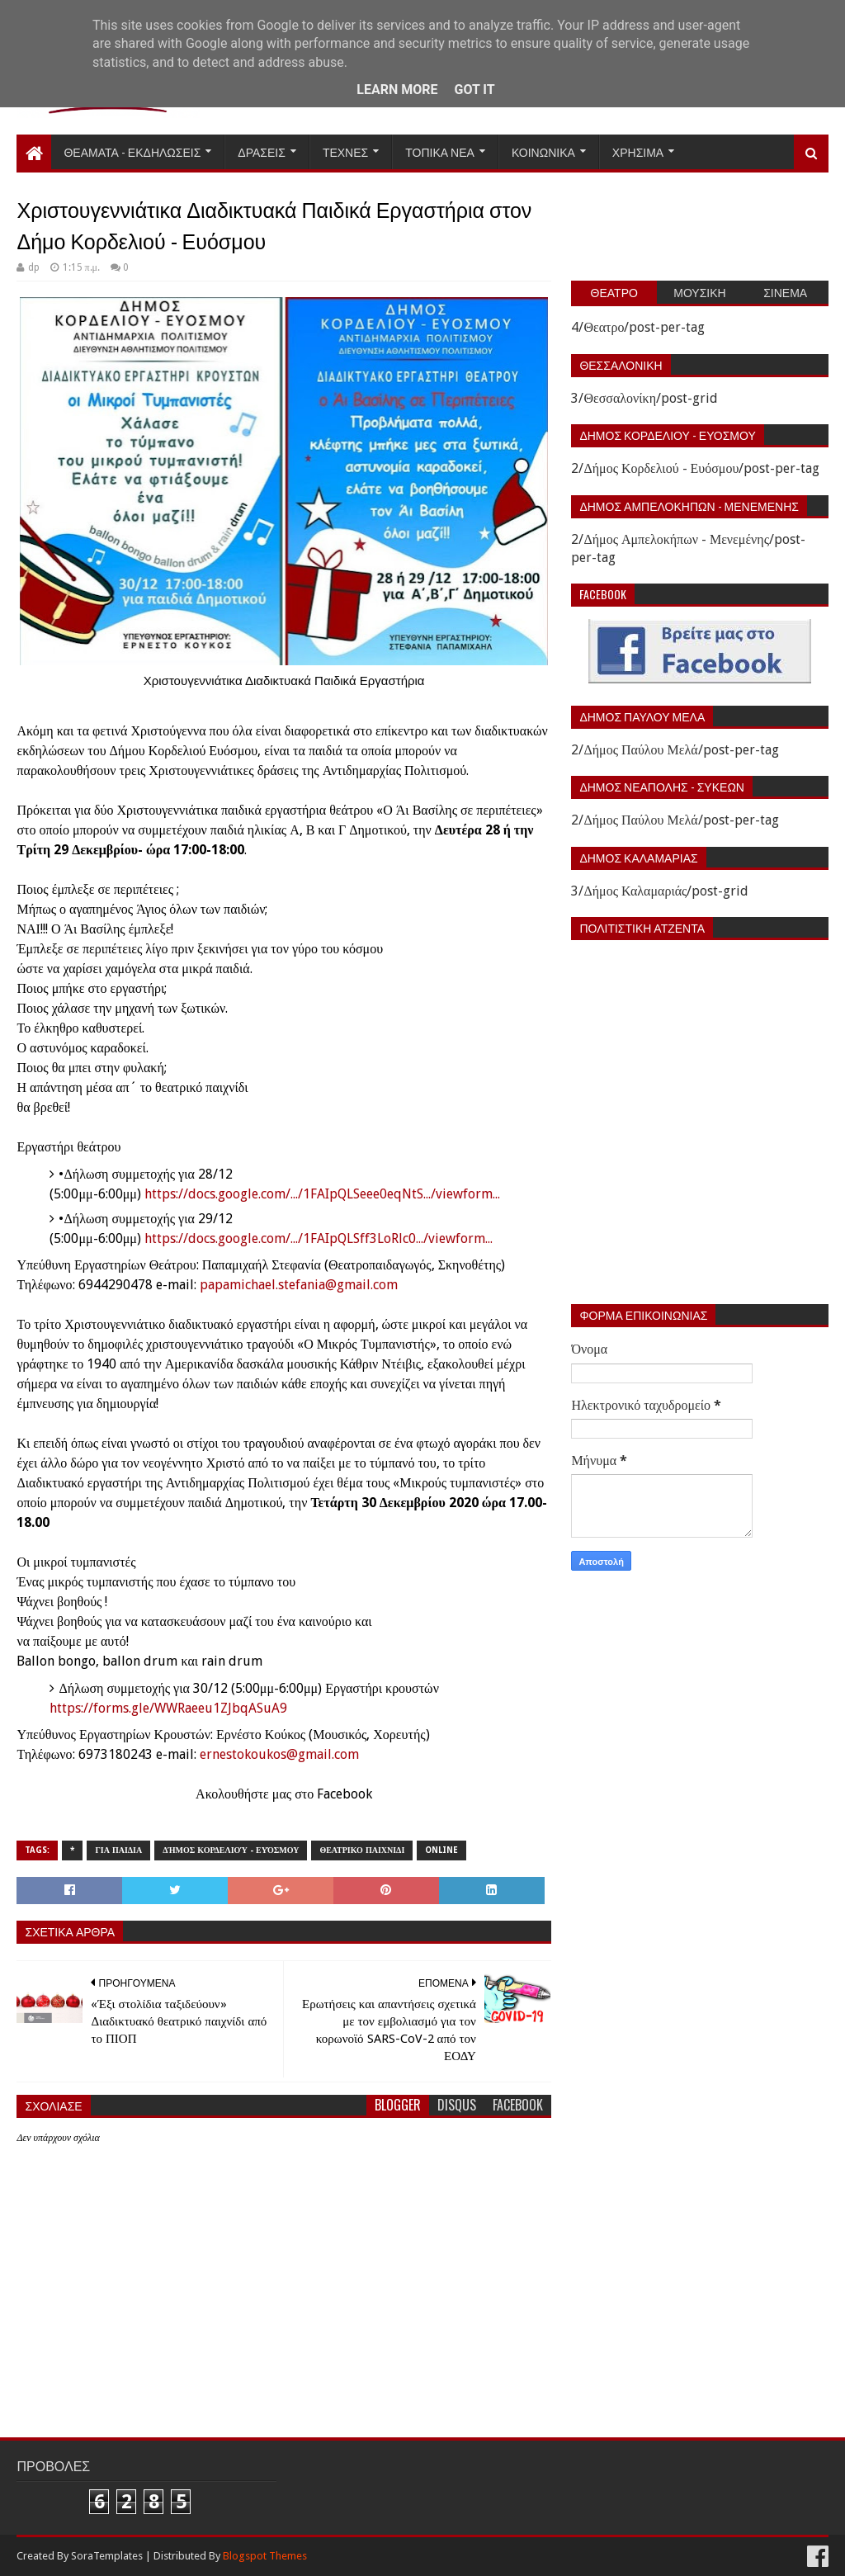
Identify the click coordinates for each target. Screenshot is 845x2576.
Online (441, 1850)
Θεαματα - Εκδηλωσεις (132, 151)
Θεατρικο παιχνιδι (361, 1850)
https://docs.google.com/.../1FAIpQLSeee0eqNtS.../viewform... (322, 1194)
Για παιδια (118, 1850)
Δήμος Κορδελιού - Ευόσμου (231, 1850)
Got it (474, 89)
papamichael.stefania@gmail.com (299, 1285)
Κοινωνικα (543, 151)
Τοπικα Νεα (439, 151)
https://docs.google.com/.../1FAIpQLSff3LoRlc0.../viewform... (318, 1238)
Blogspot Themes (265, 2556)
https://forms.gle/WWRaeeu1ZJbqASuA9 (168, 1708)
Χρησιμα (637, 151)
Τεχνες (345, 151)
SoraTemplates (107, 2556)
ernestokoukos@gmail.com (279, 1754)
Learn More (396, 89)
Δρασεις (262, 151)
